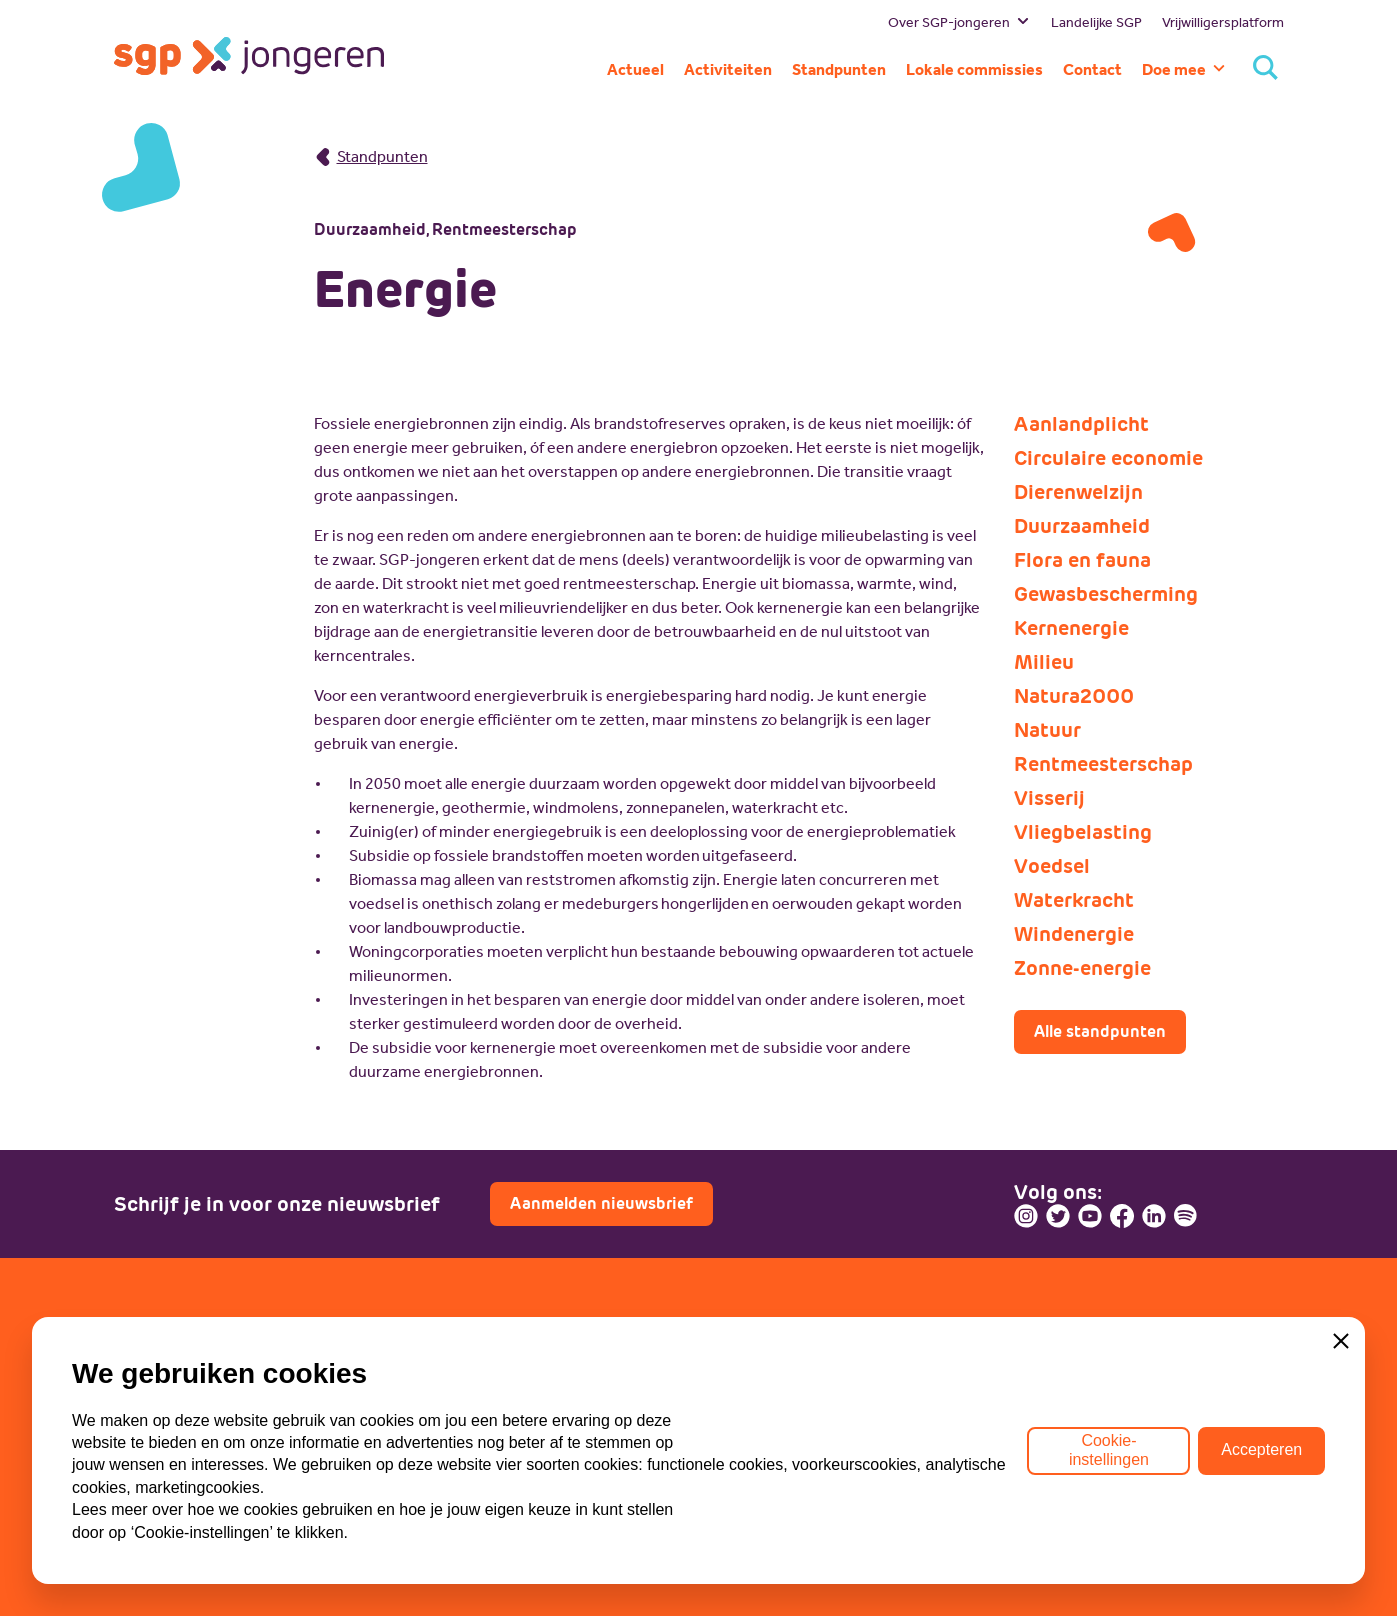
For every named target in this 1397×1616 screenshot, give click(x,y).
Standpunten (371, 156)
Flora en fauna (1082, 560)
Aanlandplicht (1081, 424)
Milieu (1044, 662)
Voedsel (1052, 866)
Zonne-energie (1082, 968)
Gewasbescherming (1106, 594)
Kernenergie (1071, 628)
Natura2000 (1074, 696)
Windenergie (1074, 934)
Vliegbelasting (1083, 832)
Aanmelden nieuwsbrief (601, 1203)
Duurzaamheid (1082, 526)
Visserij (1049, 798)
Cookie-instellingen (1109, 1449)
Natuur (1047, 730)
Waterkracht (1074, 900)
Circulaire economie (1108, 458)
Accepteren (1261, 1450)
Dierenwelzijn (1078, 492)
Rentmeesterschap (1103, 764)
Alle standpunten (1100, 1031)
